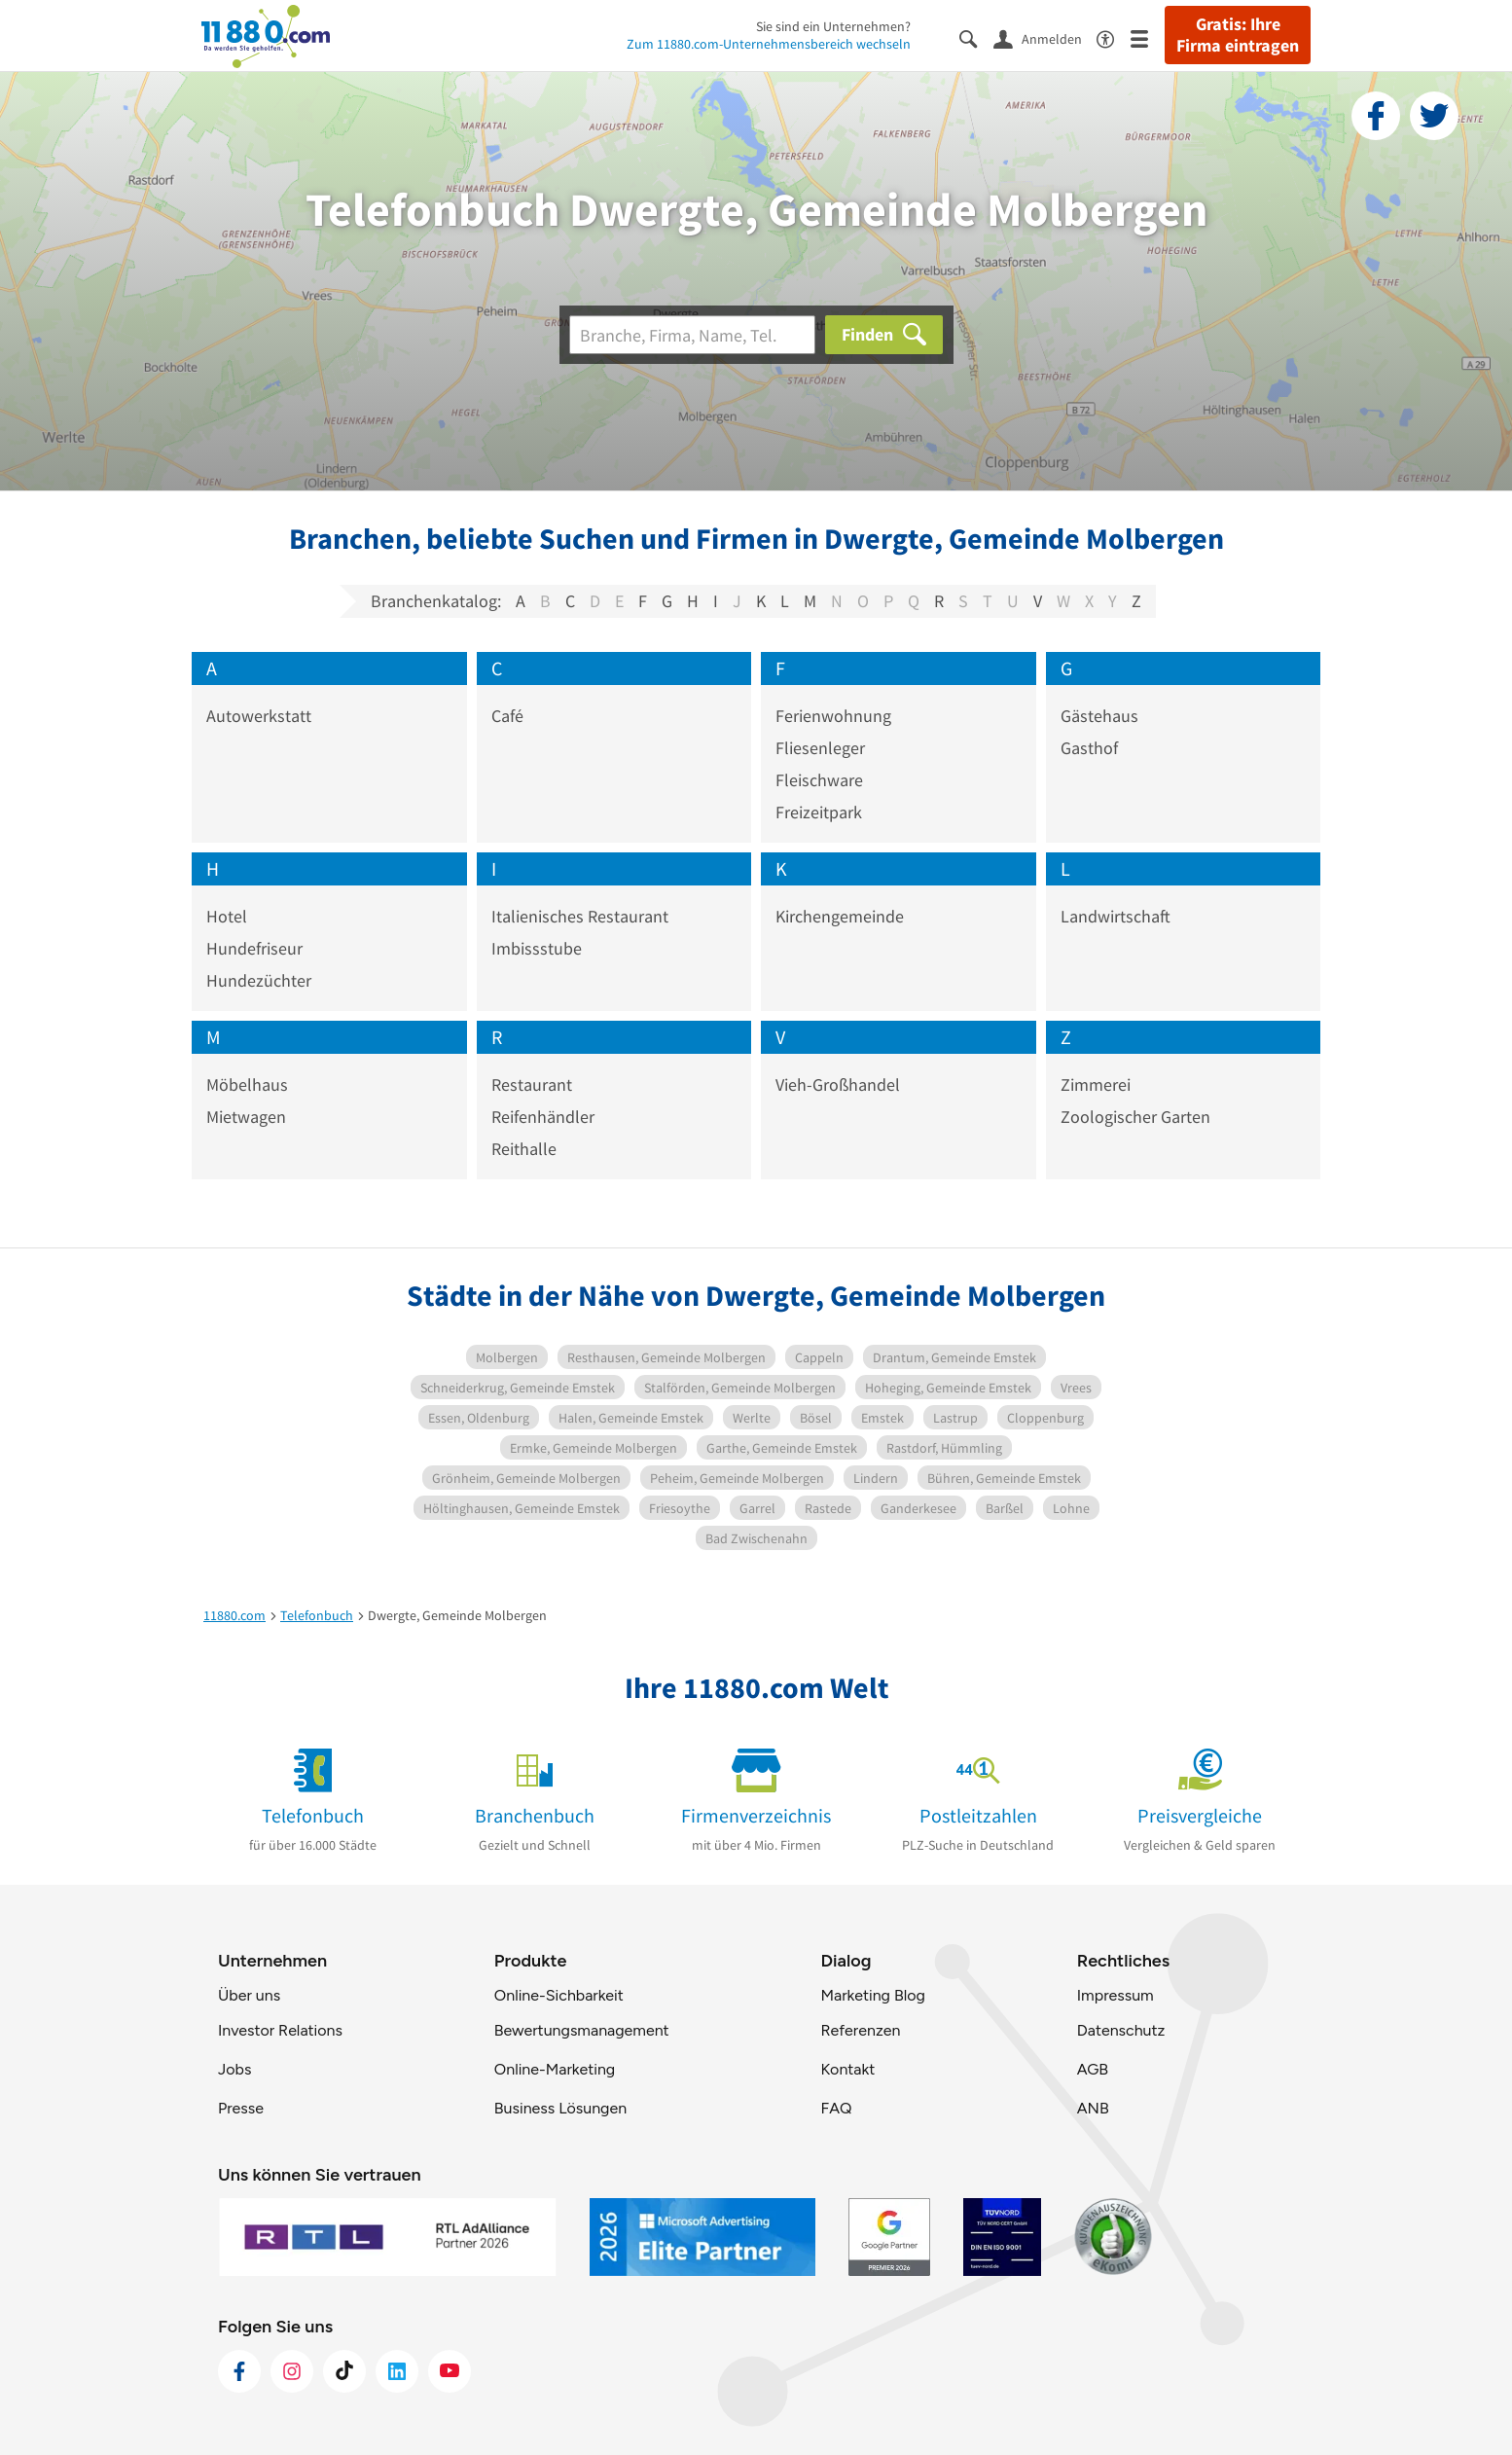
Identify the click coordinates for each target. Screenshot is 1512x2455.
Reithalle (524, 1148)
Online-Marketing (554, 2069)
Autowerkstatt (258, 715)
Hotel (226, 916)
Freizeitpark (818, 812)
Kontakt (847, 2069)
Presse (241, 2108)
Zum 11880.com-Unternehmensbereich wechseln (769, 44)
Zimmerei (1096, 1084)
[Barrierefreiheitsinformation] (1114, 37)
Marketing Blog (872, 1995)
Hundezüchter (258, 980)
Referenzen (860, 2030)
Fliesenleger (820, 748)
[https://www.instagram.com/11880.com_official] (291, 2371)
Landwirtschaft (1115, 916)
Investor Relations (280, 2030)
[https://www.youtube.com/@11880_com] (449, 2371)
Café (507, 715)
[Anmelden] (1045, 38)
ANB (1093, 2108)
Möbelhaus (247, 1084)
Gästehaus (1099, 715)
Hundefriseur (254, 948)
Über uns (249, 1995)
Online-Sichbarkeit (559, 1995)
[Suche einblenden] (976, 37)
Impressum (1115, 1995)
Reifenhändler (542, 1116)
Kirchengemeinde (839, 916)
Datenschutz (1121, 2030)
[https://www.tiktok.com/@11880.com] (344, 2371)
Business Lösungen (560, 2108)
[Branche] (692, 334)
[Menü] (1148, 37)
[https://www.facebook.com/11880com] (239, 2371)
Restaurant (531, 1084)
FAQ (835, 2108)
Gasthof (1089, 748)
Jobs (234, 2069)
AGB (1092, 2069)
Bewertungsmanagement (581, 2030)
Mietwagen (246, 1116)
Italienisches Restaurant (579, 916)
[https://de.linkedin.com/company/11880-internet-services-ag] (397, 2371)
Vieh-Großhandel (837, 1084)
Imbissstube (536, 948)
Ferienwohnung (833, 715)
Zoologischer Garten (1135, 1116)
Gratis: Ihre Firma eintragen (1237, 35)
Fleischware (819, 780)
